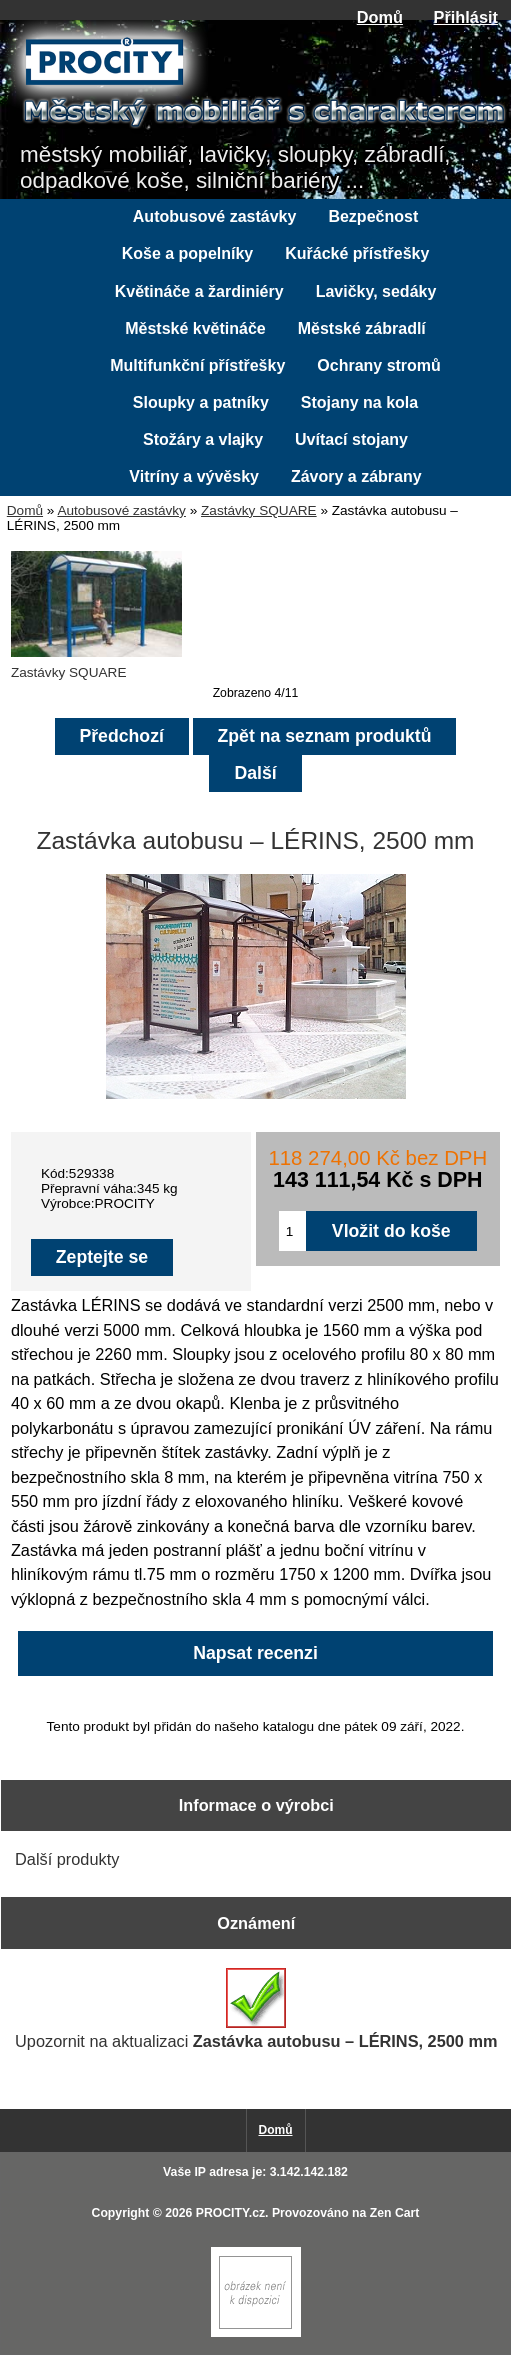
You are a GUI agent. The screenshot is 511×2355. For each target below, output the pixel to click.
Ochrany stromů (379, 365)
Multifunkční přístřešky (197, 365)
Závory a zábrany (356, 476)
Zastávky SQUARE (259, 510)
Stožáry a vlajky (203, 439)
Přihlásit (466, 17)
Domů (380, 17)
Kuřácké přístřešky (357, 253)
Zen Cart (395, 2213)
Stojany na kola (359, 402)
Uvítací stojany (351, 439)
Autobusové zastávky (121, 510)
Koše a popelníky (188, 253)
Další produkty (67, 1859)
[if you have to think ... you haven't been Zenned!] (256, 2332)
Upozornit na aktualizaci (256, 2009)
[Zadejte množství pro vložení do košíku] (292, 1231)
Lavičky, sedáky (376, 291)
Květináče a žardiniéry (199, 291)
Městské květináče (195, 328)
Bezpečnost (373, 216)
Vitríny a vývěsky (194, 476)
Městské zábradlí (362, 328)
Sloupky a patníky (201, 402)
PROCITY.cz (230, 2213)
